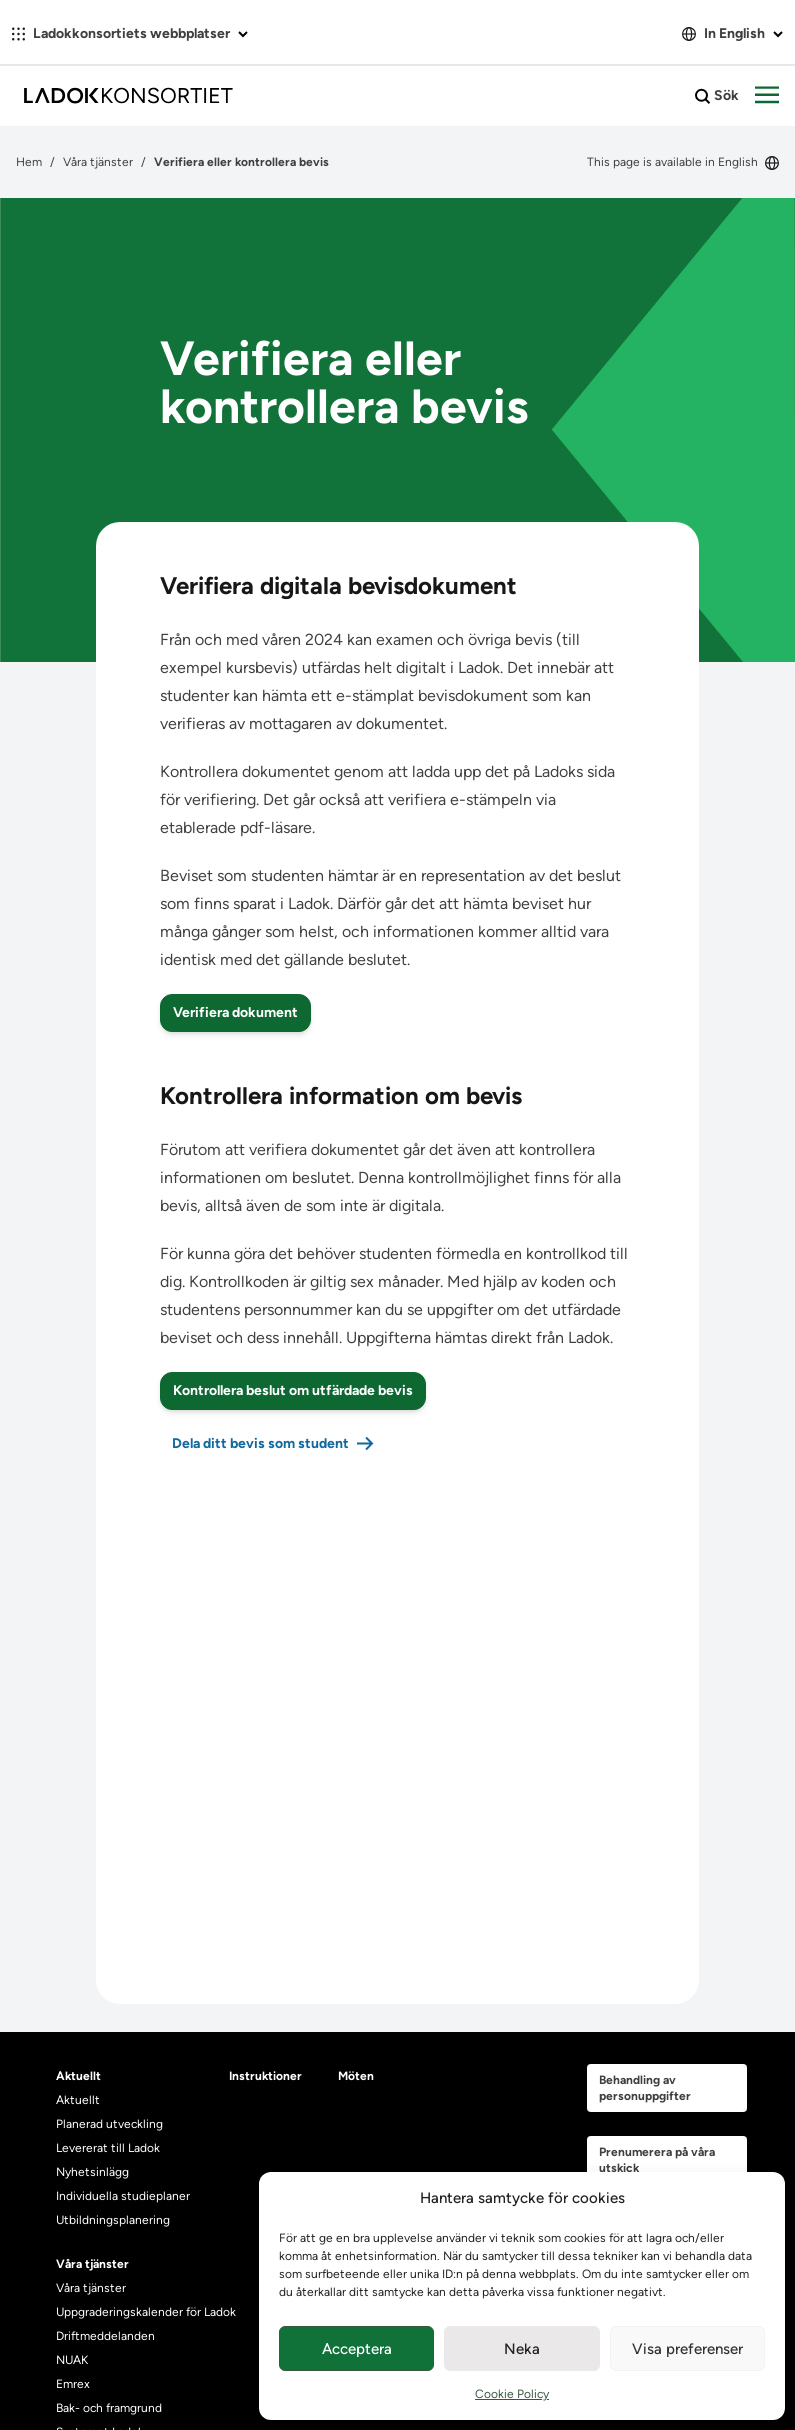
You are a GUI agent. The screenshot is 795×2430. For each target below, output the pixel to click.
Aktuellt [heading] (78, 2076)
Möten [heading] (356, 2076)
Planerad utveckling (109, 2124)
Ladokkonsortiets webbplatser (130, 33)
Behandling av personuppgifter (645, 2088)
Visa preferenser (687, 2349)
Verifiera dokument (235, 1012)
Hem (29, 162)
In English (732, 33)
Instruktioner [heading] (265, 2076)
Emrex (73, 2384)
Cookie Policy (512, 2394)
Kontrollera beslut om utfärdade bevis (293, 1390)
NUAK (72, 2360)
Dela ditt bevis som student (260, 1443)
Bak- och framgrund (109, 2408)
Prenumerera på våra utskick (657, 2160)
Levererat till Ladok (108, 2148)
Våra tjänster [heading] (92, 2264)
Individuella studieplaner (124, 2196)
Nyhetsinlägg (92, 2172)
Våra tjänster (98, 162)
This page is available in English (683, 162)
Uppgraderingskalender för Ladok (146, 2312)
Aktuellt (78, 2100)
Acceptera (357, 2349)
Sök (717, 96)
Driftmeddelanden (105, 2336)
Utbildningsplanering (113, 2220)
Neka (522, 2349)
